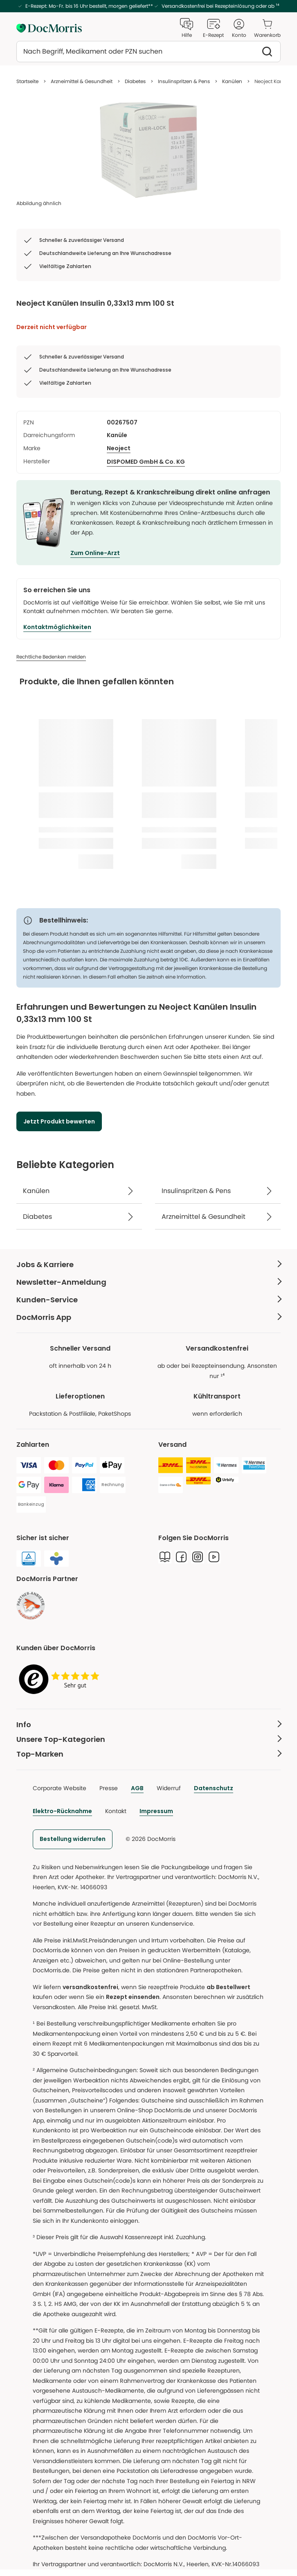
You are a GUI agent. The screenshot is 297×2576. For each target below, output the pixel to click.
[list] (148, 150)
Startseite (27, 81)
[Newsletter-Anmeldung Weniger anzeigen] (148, 1282)
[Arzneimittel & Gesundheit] (218, 1217)
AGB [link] (137, 1788)
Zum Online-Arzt (95, 553)
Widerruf (169, 1788)
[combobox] (148, 51)
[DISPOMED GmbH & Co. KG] (146, 462)
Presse (108, 1788)
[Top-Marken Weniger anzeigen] (148, 1754)
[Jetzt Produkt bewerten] (59, 1121)
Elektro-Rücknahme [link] (62, 1811)
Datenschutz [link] (213, 1788)
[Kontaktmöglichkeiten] (57, 627)
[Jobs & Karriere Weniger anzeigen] (148, 1264)
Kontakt (115, 1811)
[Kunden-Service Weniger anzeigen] (148, 1299)
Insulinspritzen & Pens (184, 81)
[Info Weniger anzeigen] (148, 1724)
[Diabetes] (79, 1217)
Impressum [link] (156, 1811)
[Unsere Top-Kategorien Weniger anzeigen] (148, 1739)
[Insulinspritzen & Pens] (218, 1191)
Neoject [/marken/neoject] (118, 448)
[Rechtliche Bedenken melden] (51, 656)
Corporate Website (59, 1788)
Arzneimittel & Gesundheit (81, 81)
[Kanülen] (79, 1191)
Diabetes (135, 81)
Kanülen (232, 81)
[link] (30, 1605)
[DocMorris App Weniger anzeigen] (148, 1317)
